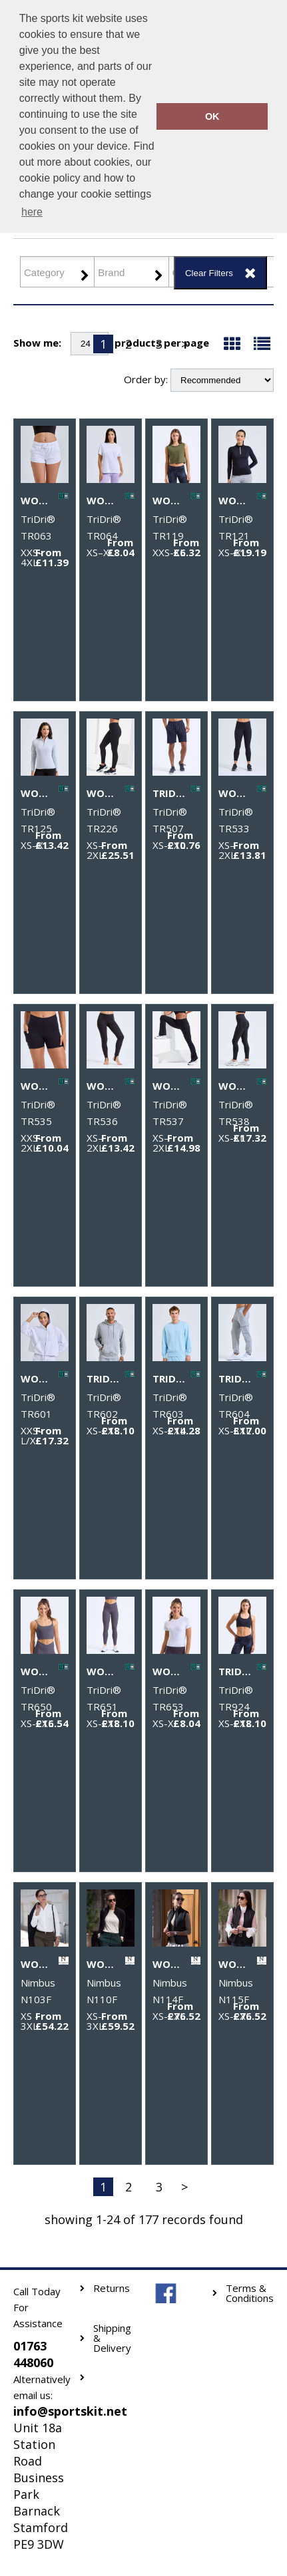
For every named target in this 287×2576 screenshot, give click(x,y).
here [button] (32, 212)
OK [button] (212, 116)
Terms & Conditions (250, 2293)
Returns (111, 2288)
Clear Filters (209, 273)
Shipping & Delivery (112, 2338)
